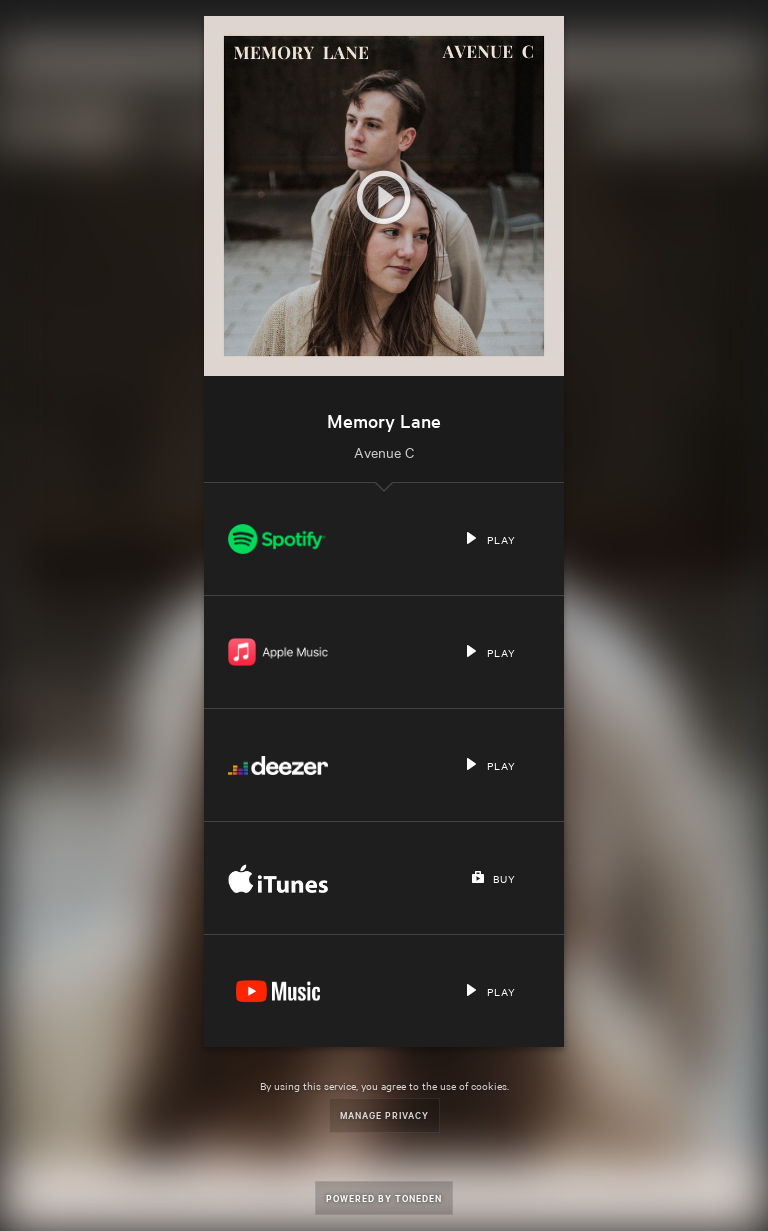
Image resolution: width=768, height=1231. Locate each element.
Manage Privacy (384, 1114)
